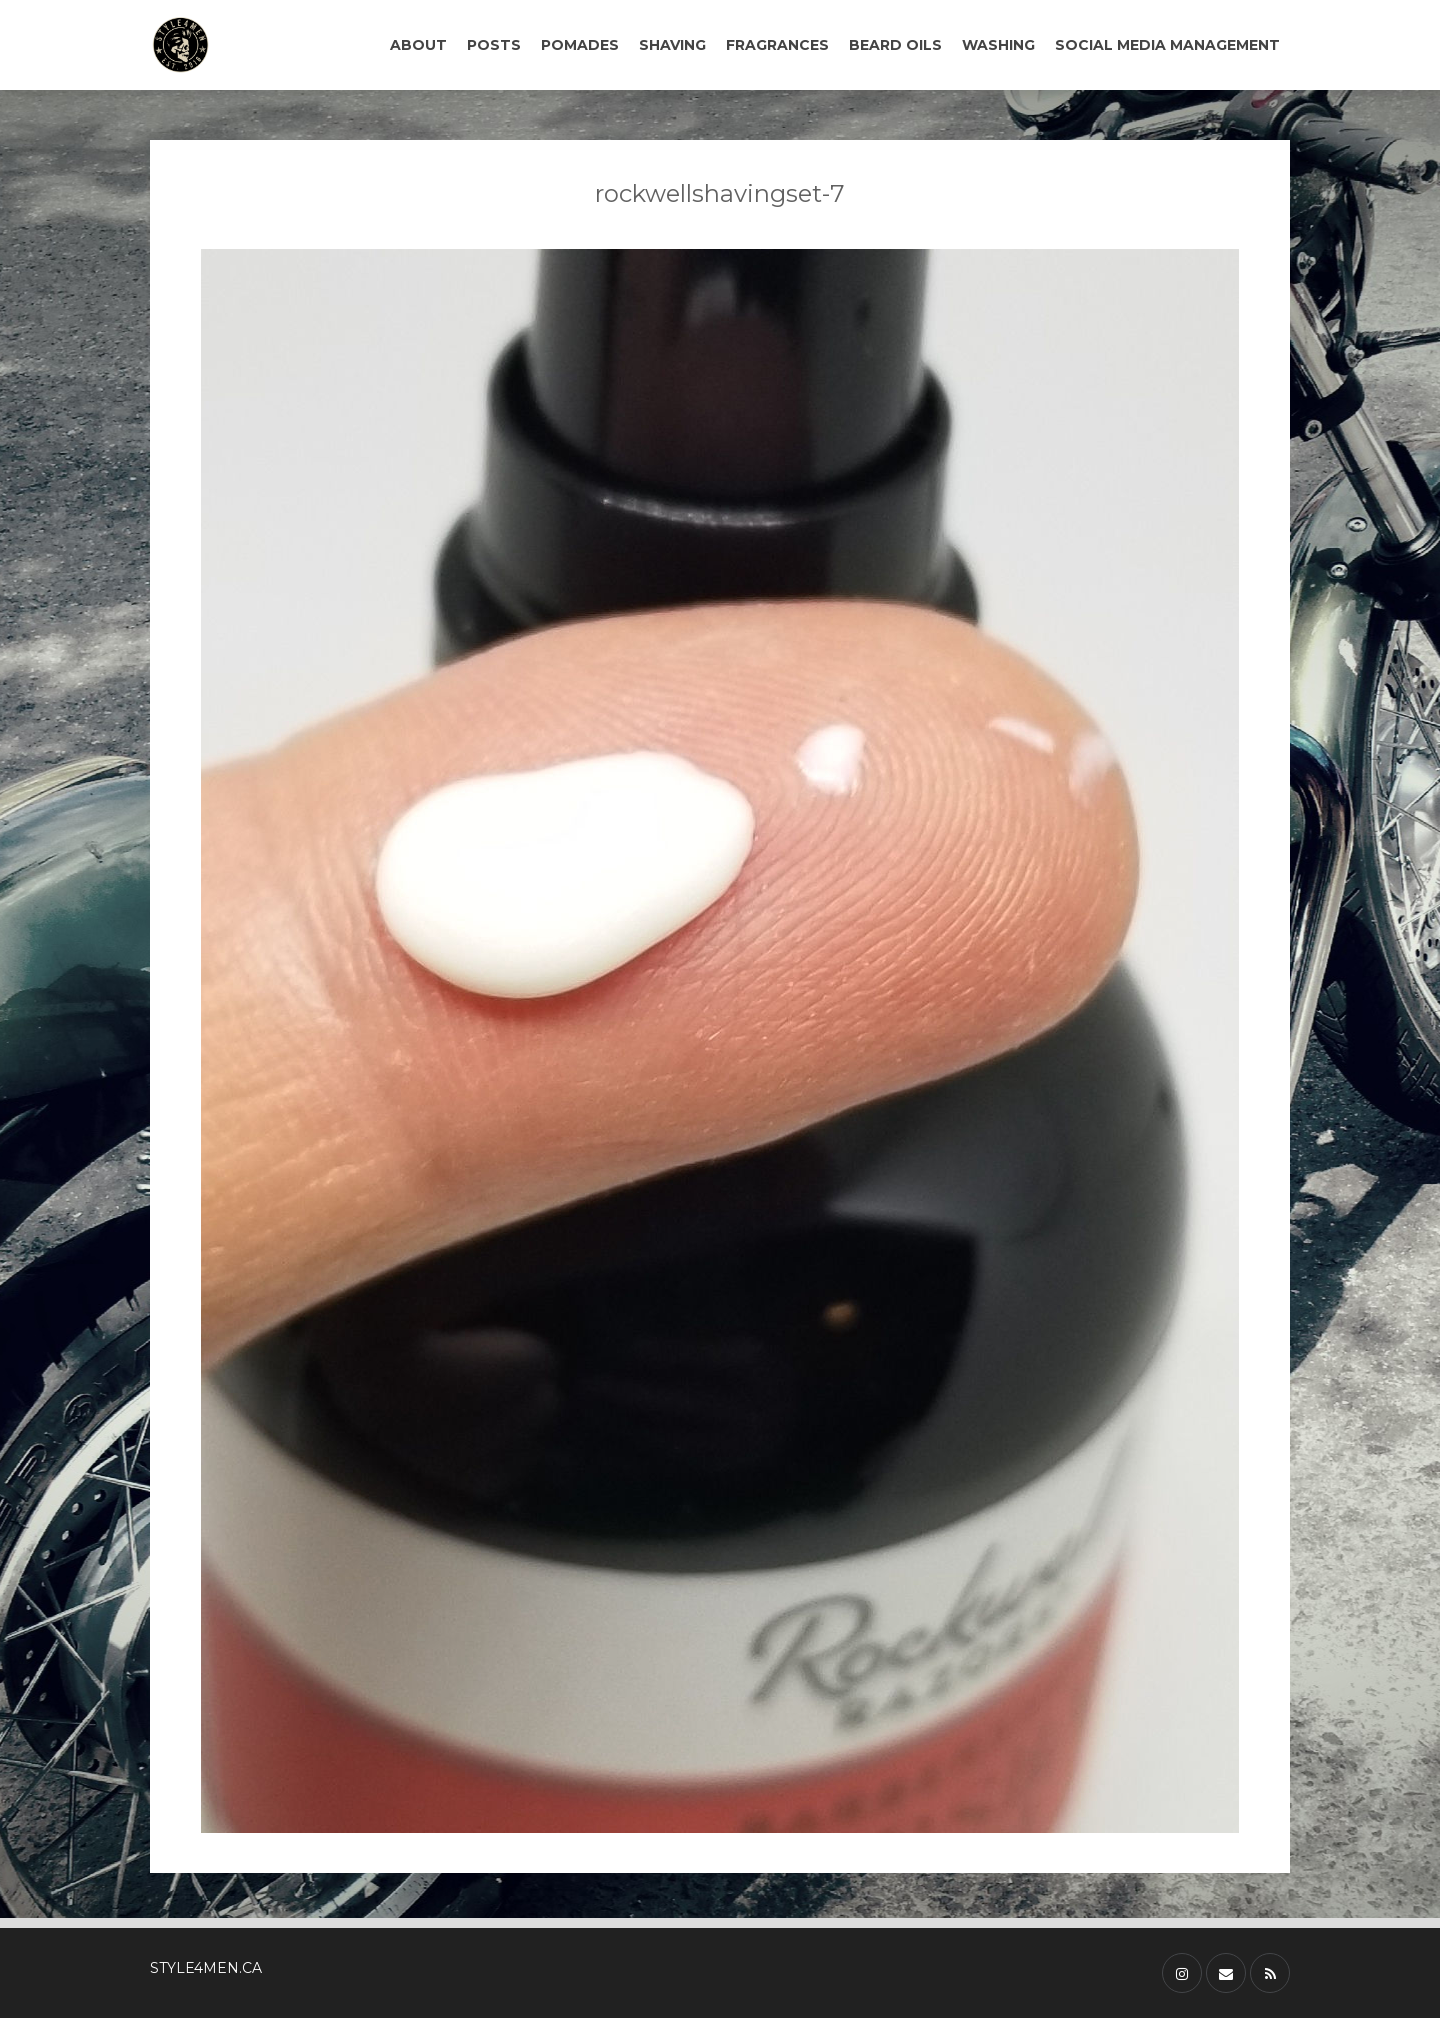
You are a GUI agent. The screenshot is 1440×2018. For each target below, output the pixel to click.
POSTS (494, 45)
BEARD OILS (895, 45)
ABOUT (418, 45)
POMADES (580, 45)
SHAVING (672, 45)
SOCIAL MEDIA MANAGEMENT (1167, 45)
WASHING (998, 45)
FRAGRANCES (777, 45)
